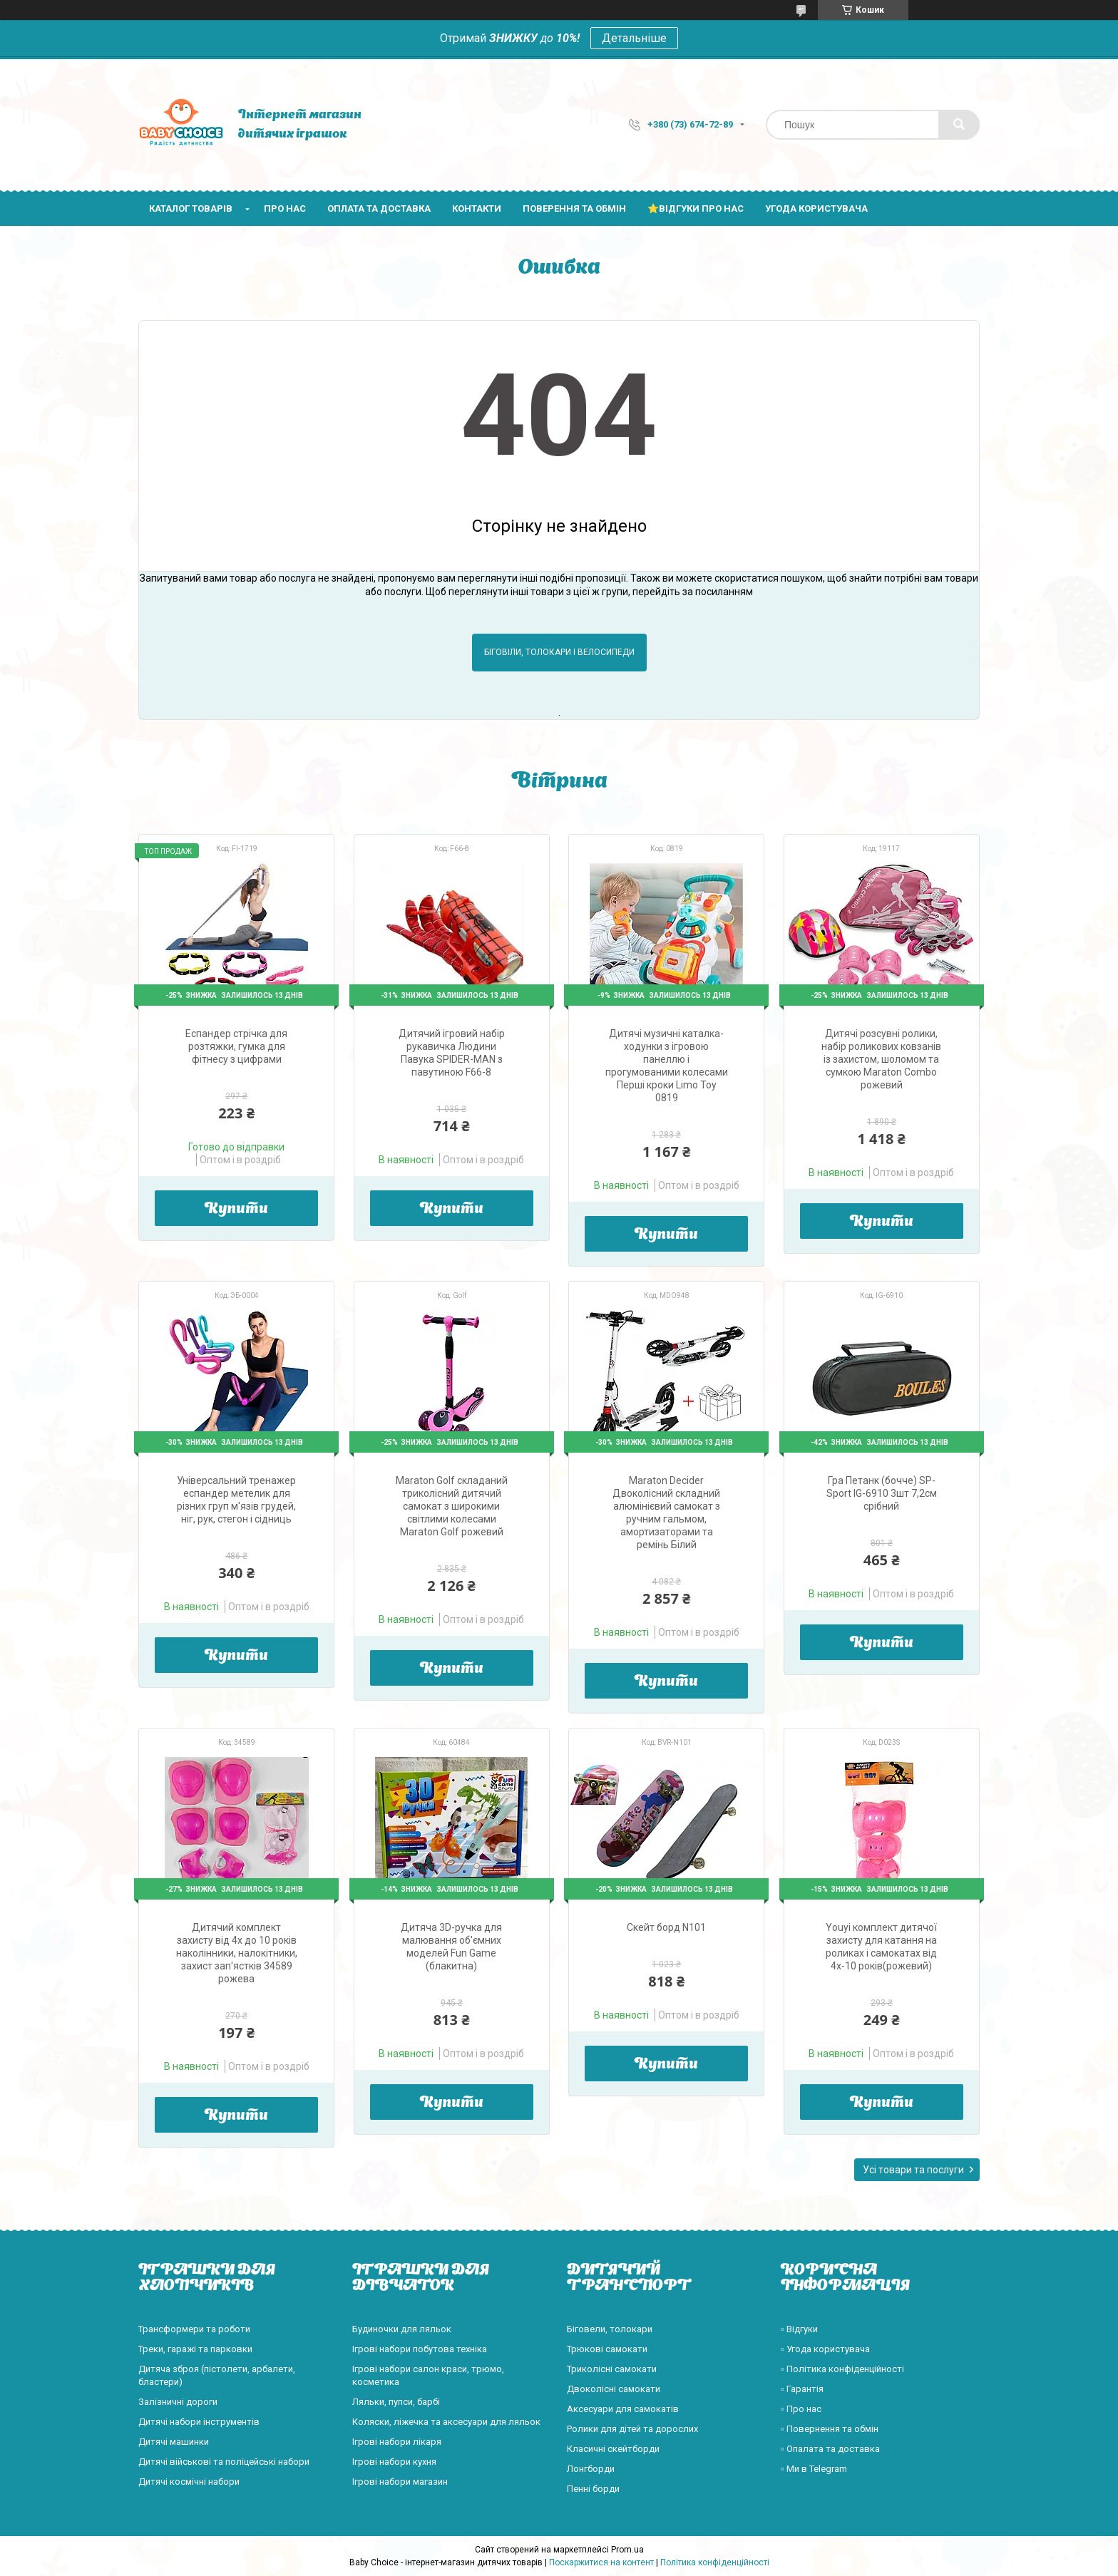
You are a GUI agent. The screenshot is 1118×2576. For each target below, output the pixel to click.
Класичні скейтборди (613, 2448)
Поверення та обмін (574, 208)
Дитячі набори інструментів (199, 2421)
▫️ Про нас (801, 2409)
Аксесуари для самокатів (623, 2409)
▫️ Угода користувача (825, 2349)
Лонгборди (591, 2468)
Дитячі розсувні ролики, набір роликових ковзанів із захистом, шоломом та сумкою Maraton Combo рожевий (881, 1059)
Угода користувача (816, 208)
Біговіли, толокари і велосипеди (559, 652)
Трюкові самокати (607, 2349)
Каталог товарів (190, 208)
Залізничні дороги (177, 2401)
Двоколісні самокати (613, 2389)
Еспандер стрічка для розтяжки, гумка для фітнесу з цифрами (236, 1046)
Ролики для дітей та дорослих (632, 2428)
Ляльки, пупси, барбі (396, 2401)
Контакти (476, 208)
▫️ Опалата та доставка (830, 2448)
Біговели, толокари (609, 2329)
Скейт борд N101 (666, 1927)
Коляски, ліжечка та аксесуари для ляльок (446, 2421)
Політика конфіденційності (714, 2562)
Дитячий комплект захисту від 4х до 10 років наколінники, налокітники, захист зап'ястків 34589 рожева (236, 1953)
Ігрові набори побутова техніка (419, 2349)
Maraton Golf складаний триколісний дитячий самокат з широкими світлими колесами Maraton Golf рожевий (452, 1506)
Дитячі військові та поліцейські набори (223, 2461)
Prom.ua (627, 2550)
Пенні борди (593, 2488)
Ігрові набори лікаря (396, 2441)
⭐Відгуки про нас (695, 208)
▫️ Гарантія (802, 2389)
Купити (236, 1209)
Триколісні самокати (612, 2369)
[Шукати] (959, 125)
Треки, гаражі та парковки (195, 2349)
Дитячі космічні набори (189, 2481)
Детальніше (634, 38)
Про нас (285, 208)
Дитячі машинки (173, 2441)
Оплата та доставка (379, 208)
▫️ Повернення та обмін (829, 2428)
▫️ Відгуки (799, 2329)
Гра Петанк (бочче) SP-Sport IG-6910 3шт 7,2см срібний (881, 1493)
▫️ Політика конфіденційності (842, 2369)
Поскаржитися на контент (601, 2562)
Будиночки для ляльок (401, 2329)
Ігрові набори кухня (394, 2461)
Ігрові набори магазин (400, 2481)
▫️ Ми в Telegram (814, 2468)
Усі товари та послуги (913, 2169)
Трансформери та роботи (194, 2329)
